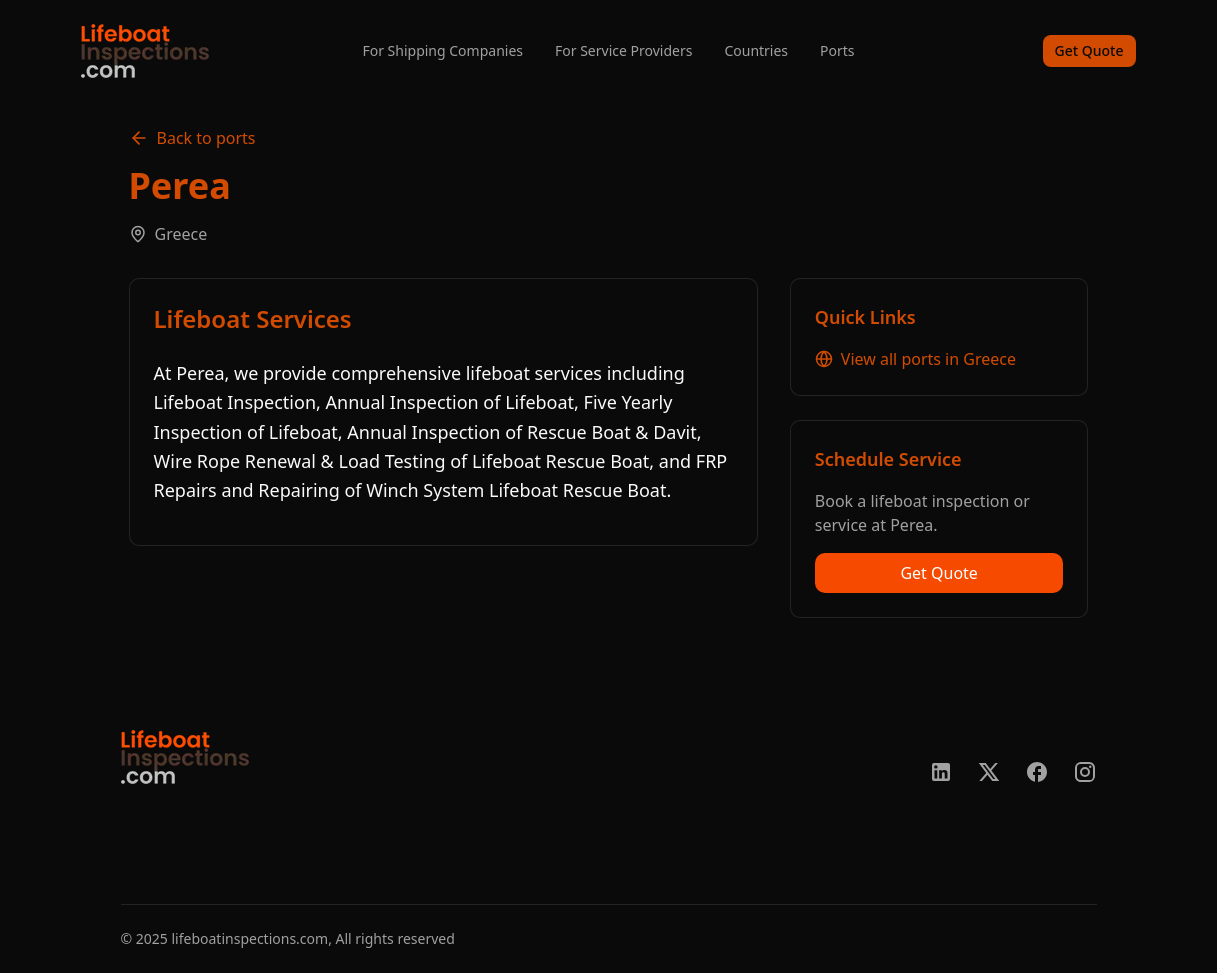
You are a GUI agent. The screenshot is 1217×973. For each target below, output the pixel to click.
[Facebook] (1037, 772)
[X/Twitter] (989, 772)
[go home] (185, 757)
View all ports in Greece (915, 359)
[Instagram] (1085, 772)
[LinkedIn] (941, 772)
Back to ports (192, 138)
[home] (145, 51)
